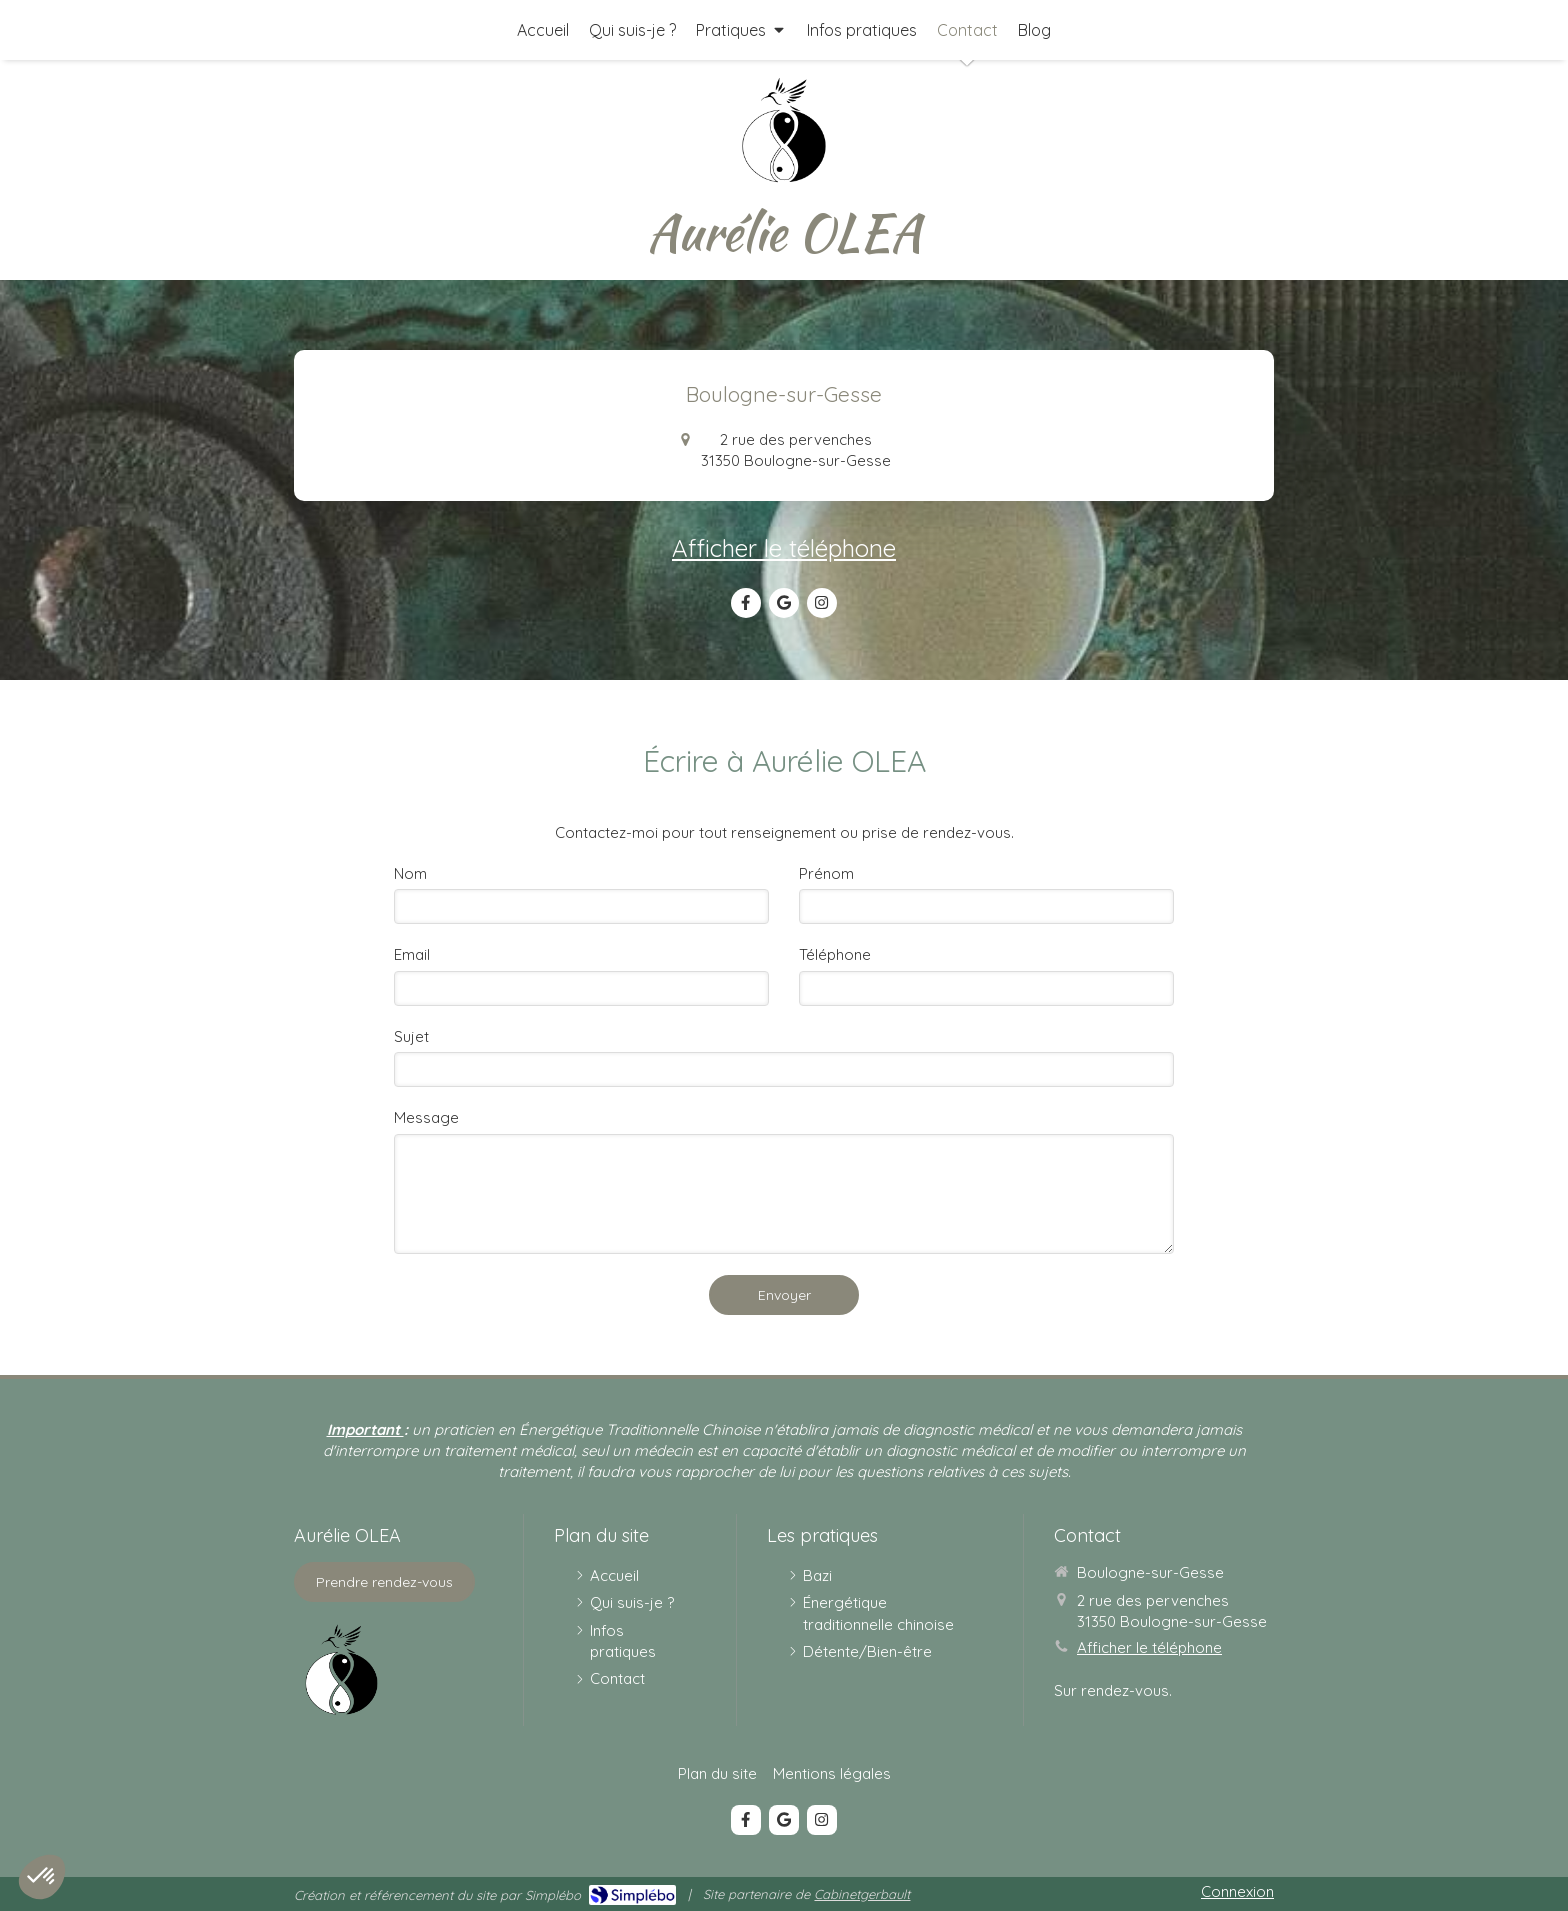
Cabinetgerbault (862, 1894)
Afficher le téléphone (784, 548)
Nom (410, 873)
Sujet (411, 1036)
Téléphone (835, 954)
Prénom (826, 873)
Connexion (1237, 1891)
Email (412, 954)
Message (426, 1117)
